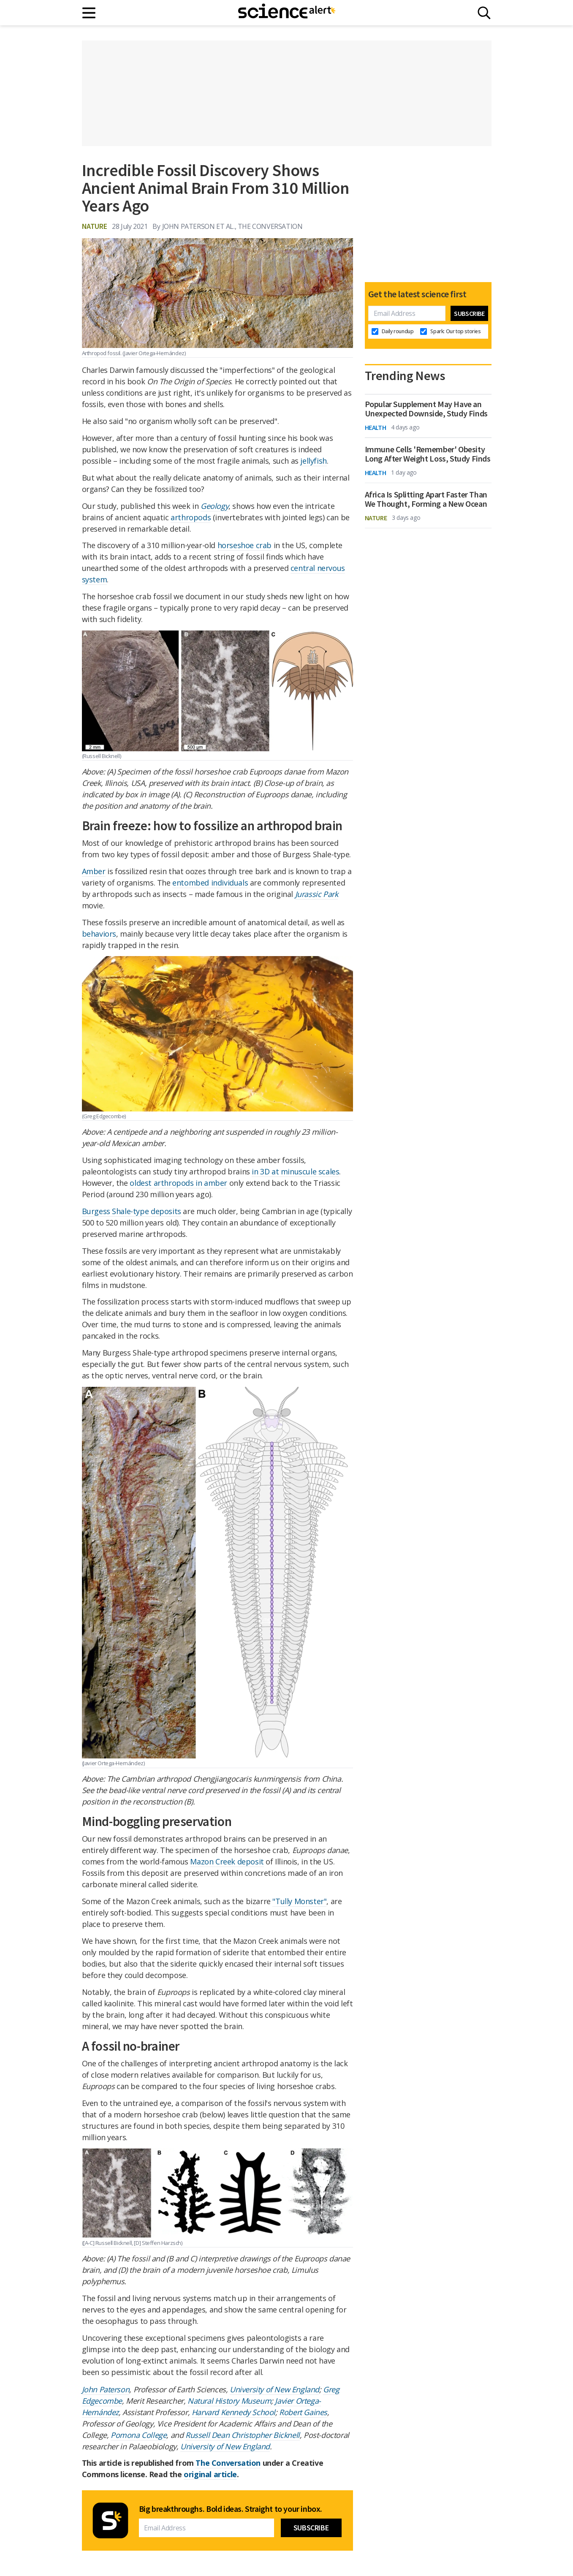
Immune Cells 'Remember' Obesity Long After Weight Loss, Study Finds (428, 454)
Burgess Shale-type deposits (131, 1211)
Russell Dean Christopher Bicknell (242, 2435)
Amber (94, 871)
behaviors (99, 934)
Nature (94, 226)
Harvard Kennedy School (233, 2412)
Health (375, 427)
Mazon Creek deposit (226, 1861)
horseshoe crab (244, 545)
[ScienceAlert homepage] (286, 12)
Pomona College (138, 2435)
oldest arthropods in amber (178, 1183)
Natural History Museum (229, 2401)
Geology (214, 506)
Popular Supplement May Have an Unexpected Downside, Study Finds (426, 408)
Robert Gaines (303, 2412)
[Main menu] (89, 12)
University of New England (274, 2389)
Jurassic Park (316, 894)
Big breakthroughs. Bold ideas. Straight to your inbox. (230, 2509)
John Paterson (106, 2389)
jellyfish (313, 461)
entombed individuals (210, 883)
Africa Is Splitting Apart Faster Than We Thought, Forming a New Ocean (426, 499)
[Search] (484, 12)
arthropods (191, 517)
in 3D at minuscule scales (295, 1171)
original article (210, 2474)
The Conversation (228, 2463)
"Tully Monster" (299, 1901)
